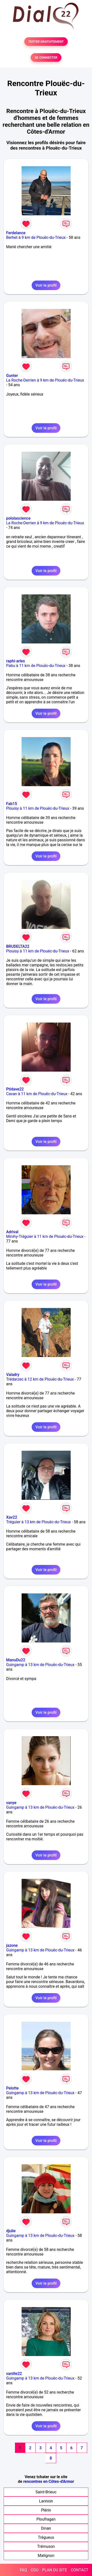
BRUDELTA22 (17, 946)
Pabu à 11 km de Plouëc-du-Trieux (36, 665)
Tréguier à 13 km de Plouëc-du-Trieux (38, 1522)
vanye (11, 1802)
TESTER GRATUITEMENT (46, 41)
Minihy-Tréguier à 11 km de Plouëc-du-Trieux (44, 1236)
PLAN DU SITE (54, 2570)
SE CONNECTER (46, 57)
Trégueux (46, 2537)
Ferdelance (16, 233)
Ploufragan (46, 2519)
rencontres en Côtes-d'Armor (48, 2481)
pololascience (18, 518)
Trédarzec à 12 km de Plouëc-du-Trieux (40, 1379)
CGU (35, 2570)
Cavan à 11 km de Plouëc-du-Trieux (36, 1093)
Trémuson (46, 2546)
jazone (12, 1945)
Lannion (46, 2501)
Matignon (46, 2555)
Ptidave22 (15, 1089)
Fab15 (11, 803)
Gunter (12, 375)
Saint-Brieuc (46, 2492)
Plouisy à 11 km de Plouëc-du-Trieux (37, 808)
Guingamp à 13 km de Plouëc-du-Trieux (40, 1664)
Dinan (46, 2528)
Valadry (12, 1374)
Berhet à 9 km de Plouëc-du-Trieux (36, 237)
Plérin (46, 2510)
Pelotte (12, 2088)
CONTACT (79, 2570)
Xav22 (11, 1517)
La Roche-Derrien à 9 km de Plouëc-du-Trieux (45, 380)
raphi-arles (15, 661)
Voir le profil (45, 285)
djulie (11, 2231)
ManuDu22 (15, 1660)
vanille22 (14, 2373)
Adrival (12, 1232)
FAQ (23, 2570)
